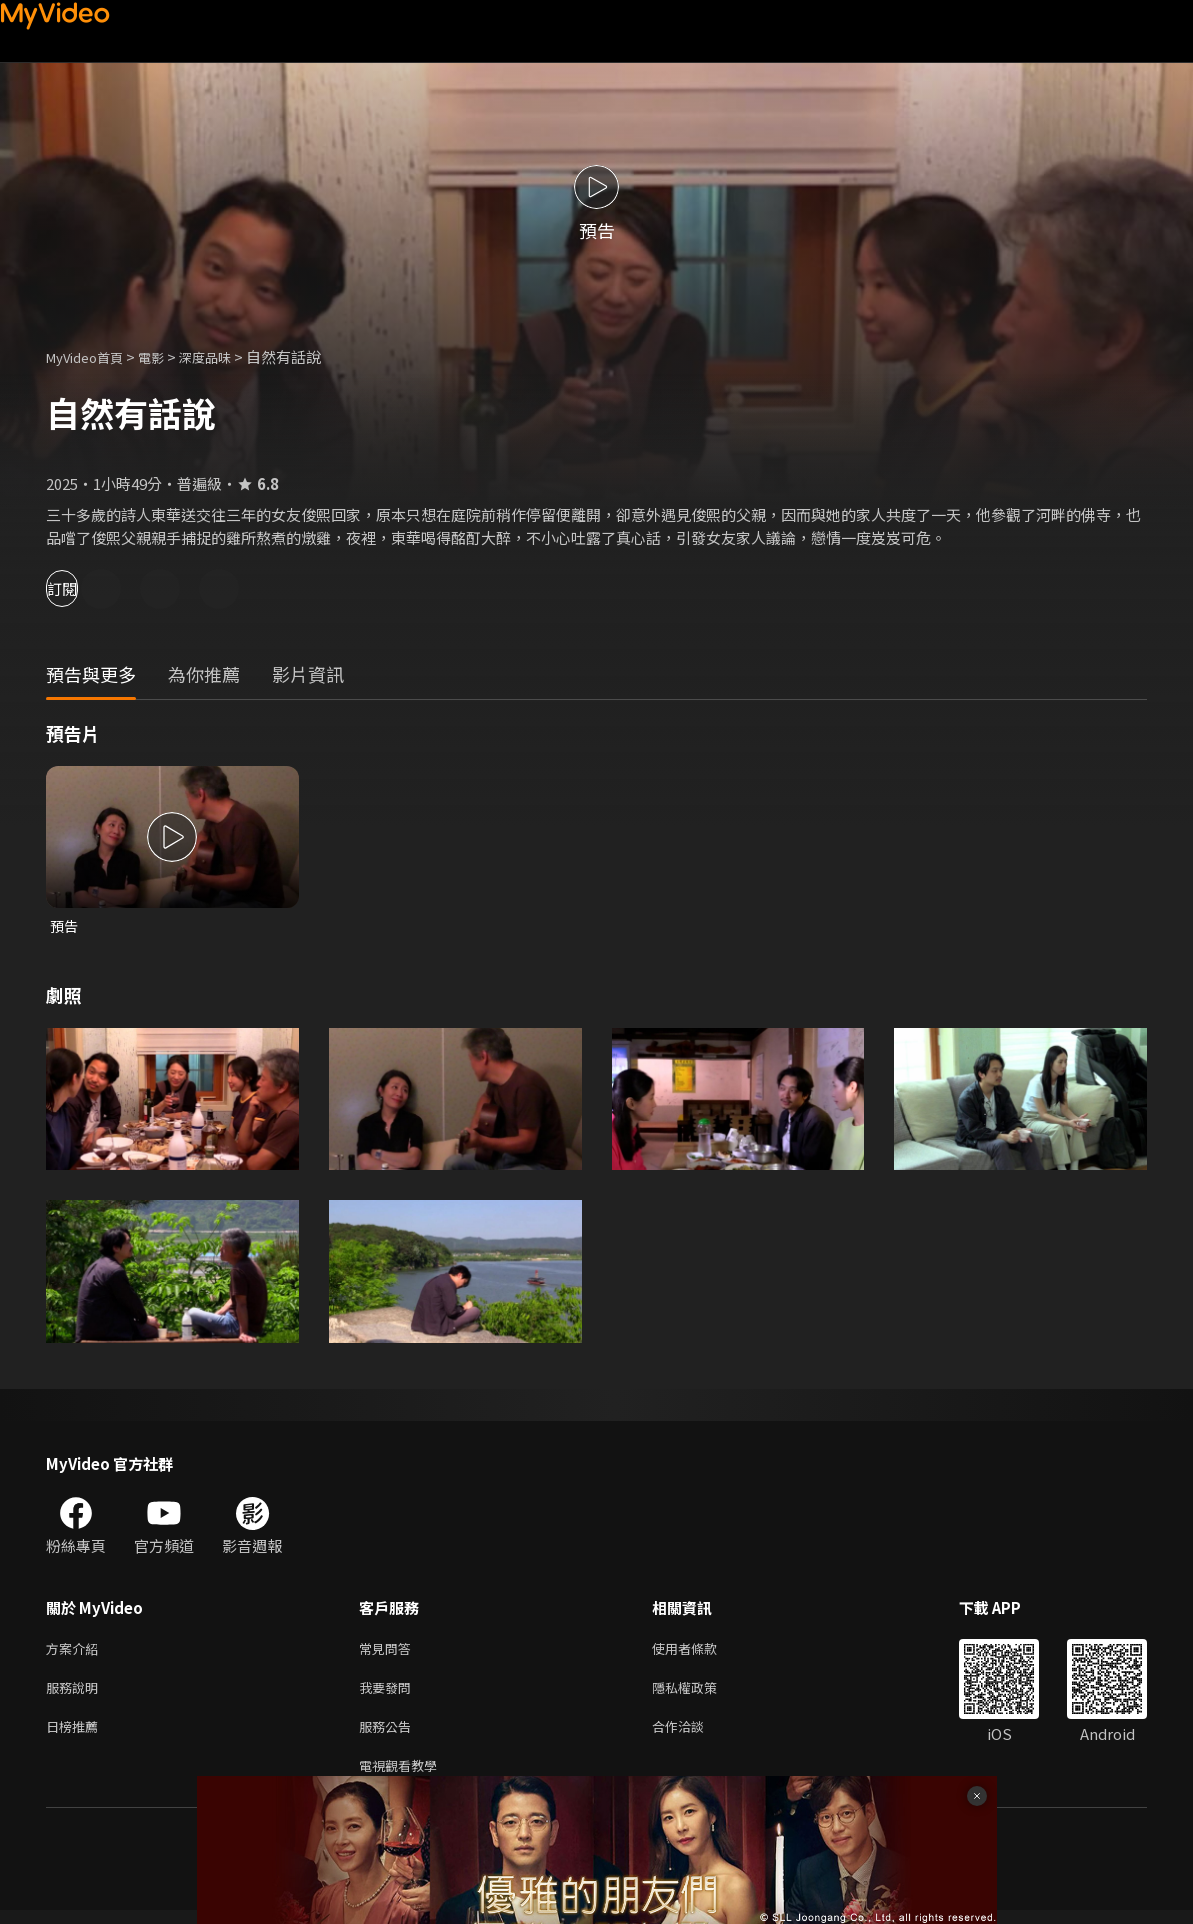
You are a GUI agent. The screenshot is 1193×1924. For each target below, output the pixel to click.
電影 (167, 356)
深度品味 (227, 356)
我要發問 (389, 1693)
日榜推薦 (76, 1735)
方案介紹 (76, 1651)
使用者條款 (701, 1651)
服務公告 (389, 1735)
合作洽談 (694, 1735)
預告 (65, 926)
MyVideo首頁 (91, 356)
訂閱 (86, 588)
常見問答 (389, 1651)
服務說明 (76, 1693)
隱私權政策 (701, 1693)
